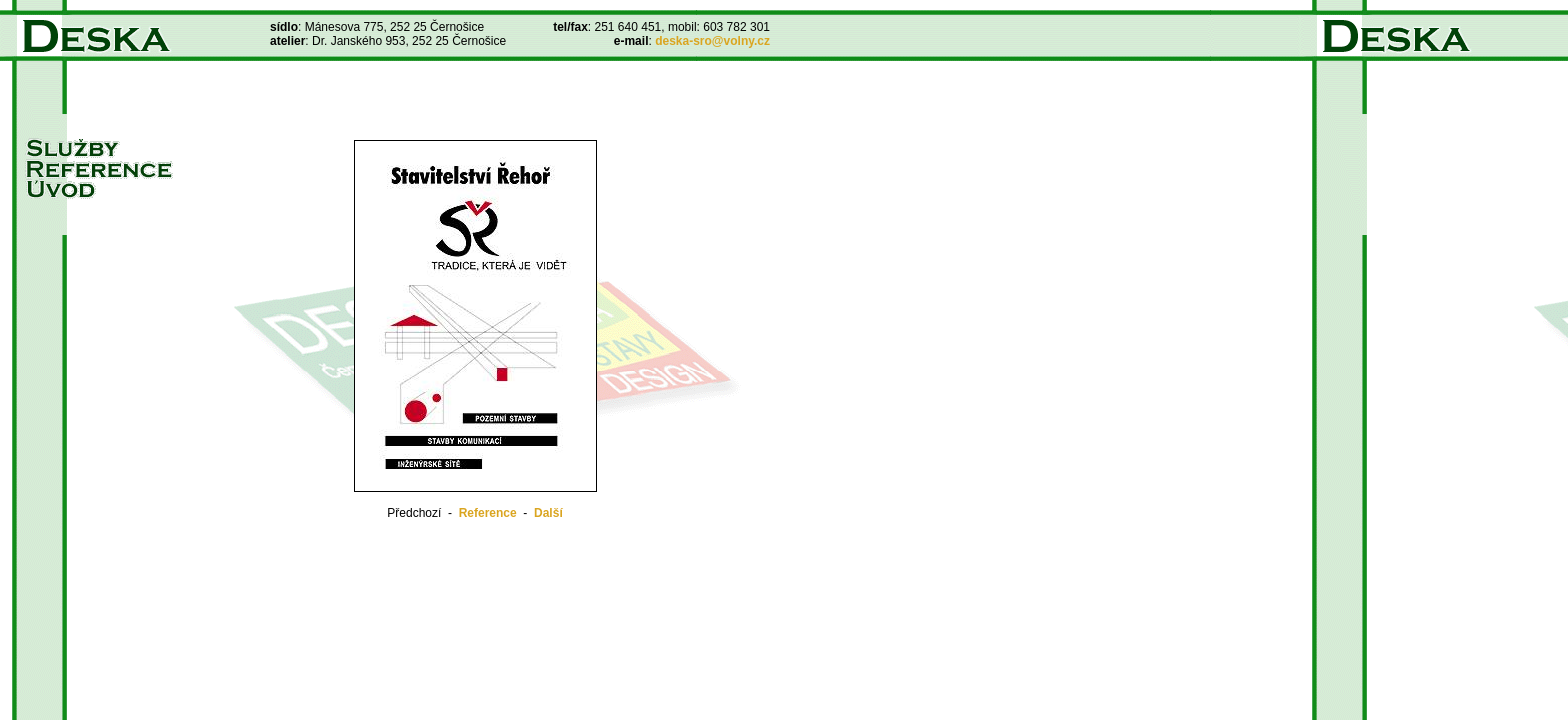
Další (548, 513)
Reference (488, 513)
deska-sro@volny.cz (712, 41)
